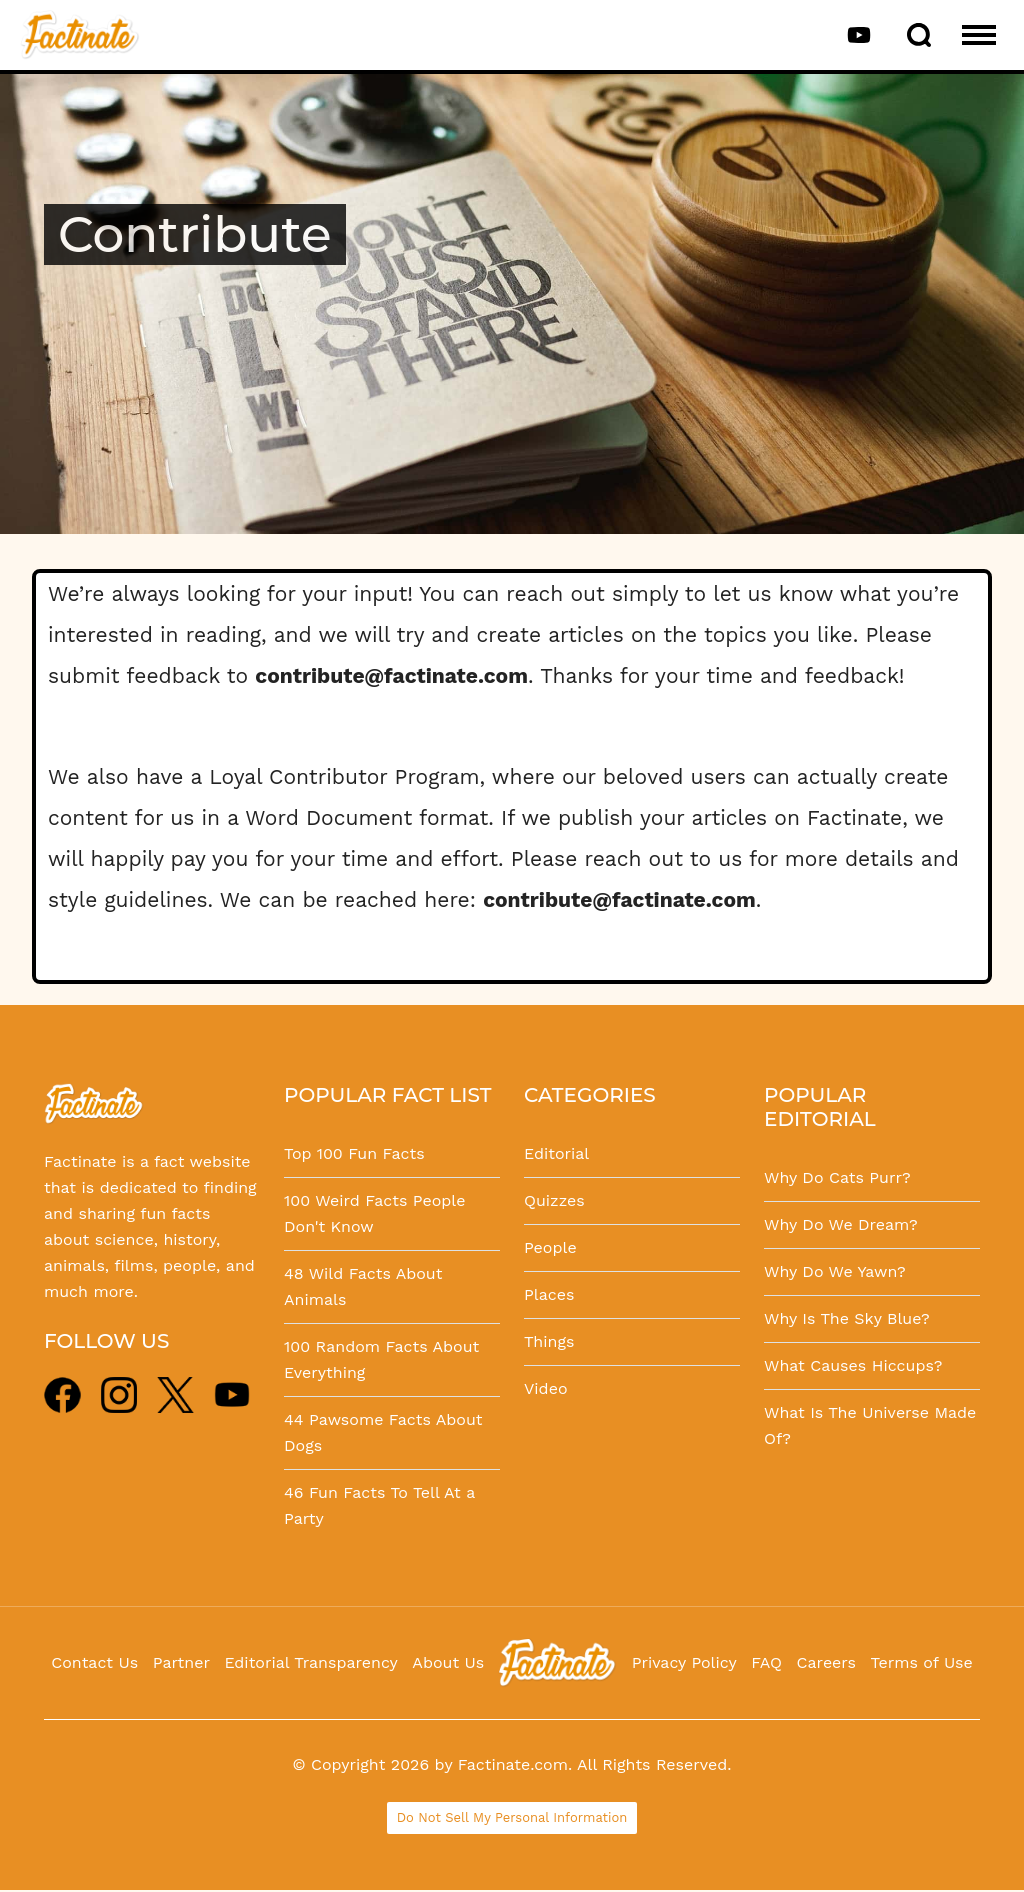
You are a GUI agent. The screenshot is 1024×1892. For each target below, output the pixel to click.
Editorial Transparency (310, 1662)
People (550, 1247)
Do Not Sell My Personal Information (512, 1817)
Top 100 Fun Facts (354, 1153)
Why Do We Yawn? (835, 1271)
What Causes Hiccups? (853, 1365)
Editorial (556, 1153)
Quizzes (554, 1200)
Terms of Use (922, 1662)
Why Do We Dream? (841, 1224)
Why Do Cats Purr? (837, 1177)
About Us (448, 1662)
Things (549, 1341)
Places (549, 1294)
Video (546, 1388)
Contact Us (94, 1662)
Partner (181, 1662)
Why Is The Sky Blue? (847, 1318)
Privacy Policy (684, 1662)
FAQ (766, 1662)
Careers (826, 1662)
